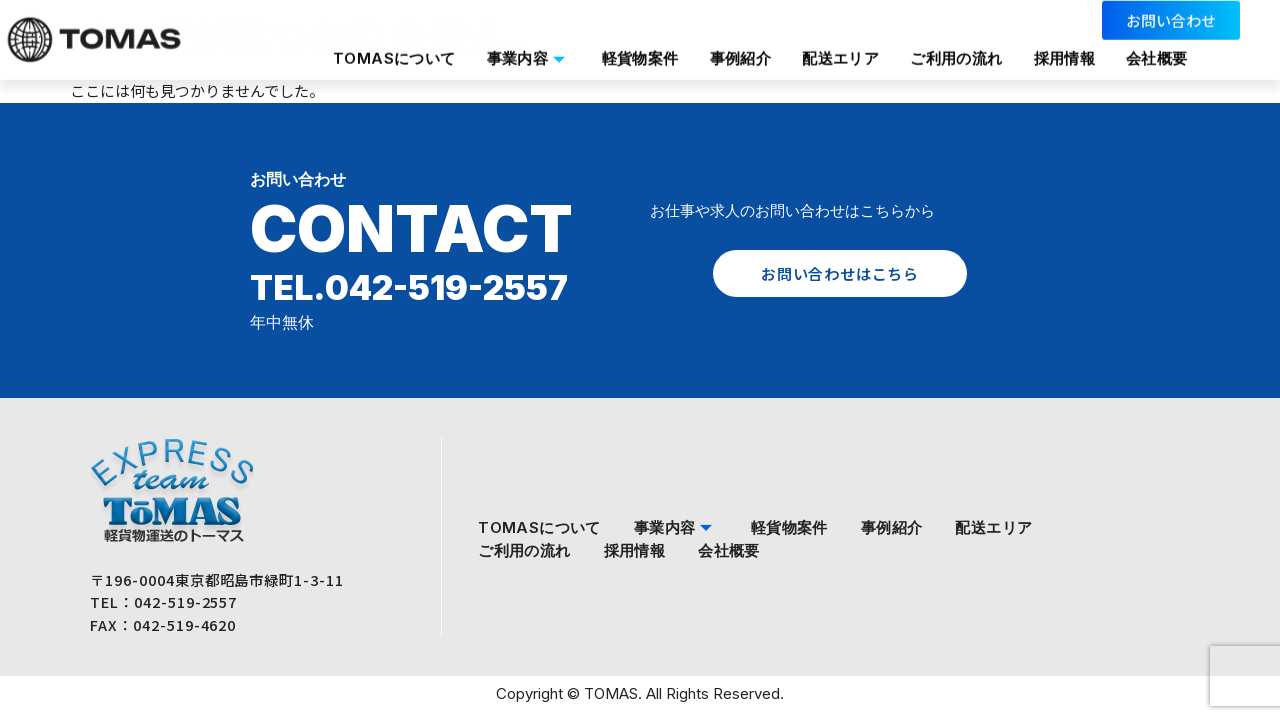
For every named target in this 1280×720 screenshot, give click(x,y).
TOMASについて (388, 43)
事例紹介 (740, 43)
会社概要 (358, 66)
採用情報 (1070, 43)
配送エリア (842, 43)
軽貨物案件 (637, 43)
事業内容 (524, 43)
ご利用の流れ (960, 43)
